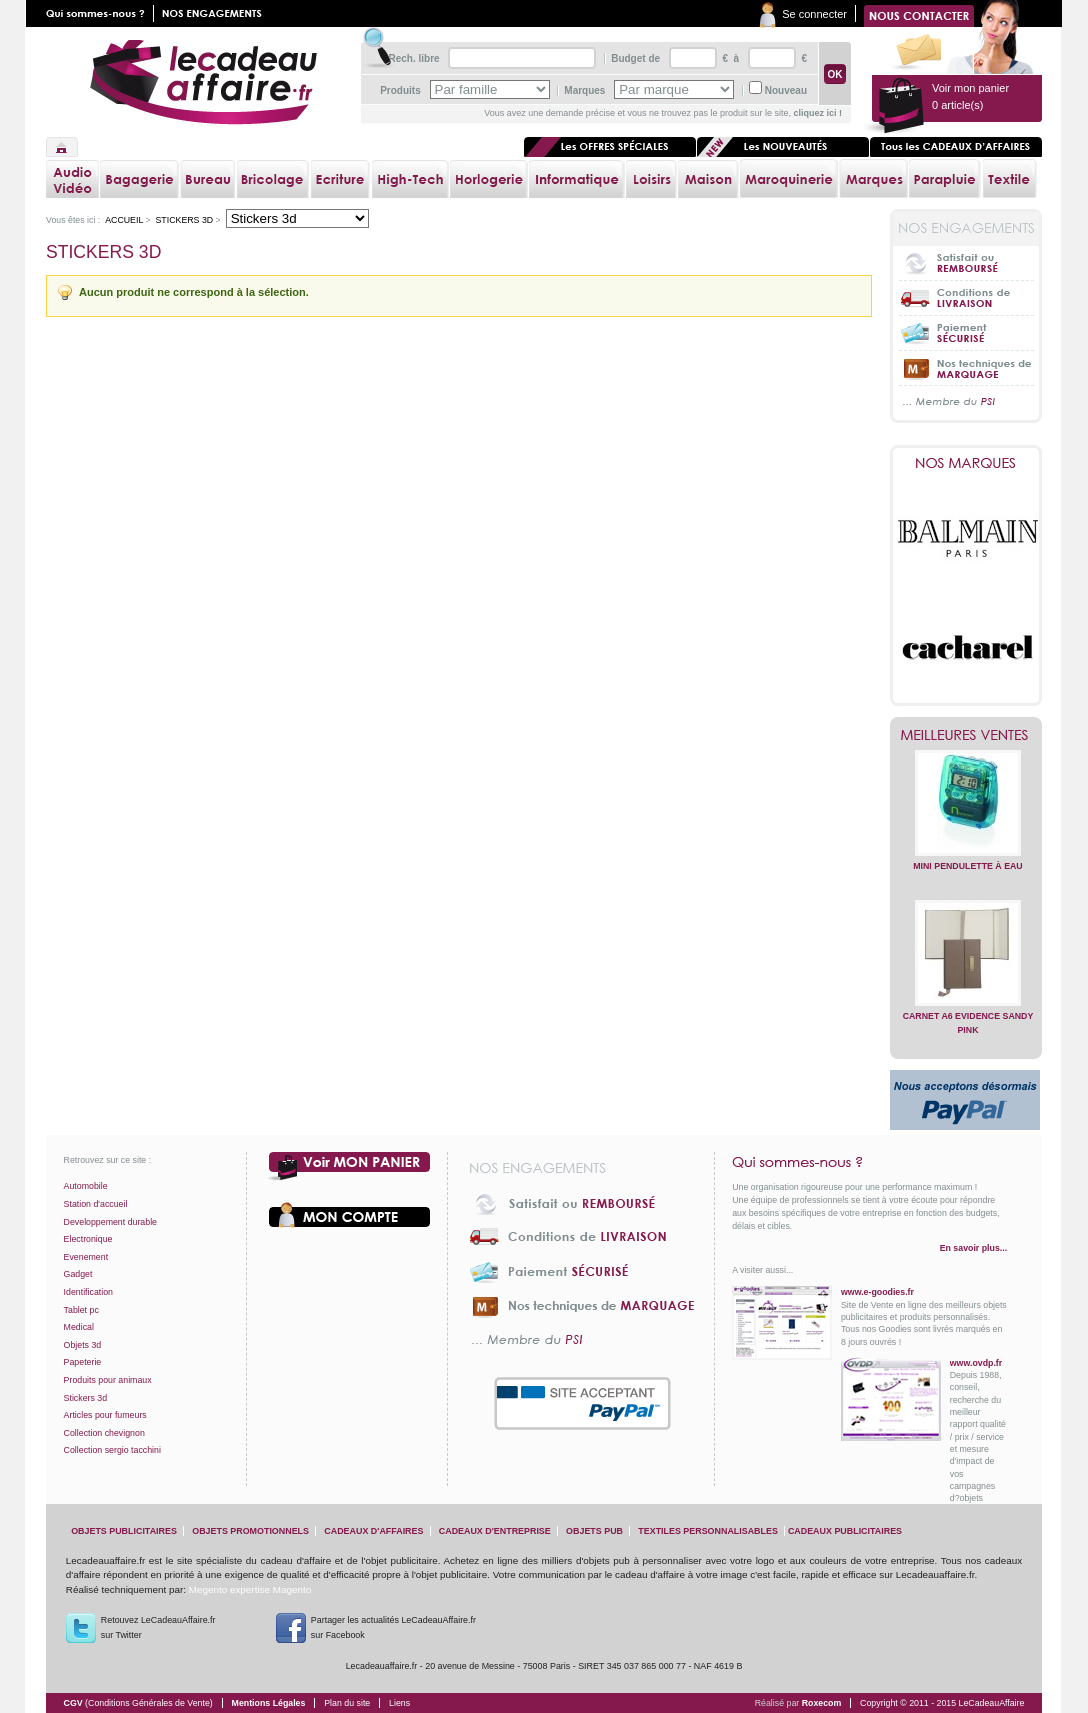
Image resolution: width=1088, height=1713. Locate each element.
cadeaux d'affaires (373, 1531)
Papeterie (83, 1362)
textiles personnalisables (708, 1531)
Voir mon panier (350, 1167)
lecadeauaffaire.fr (203, 82)
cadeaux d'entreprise (495, 1531)
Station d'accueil (96, 1204)
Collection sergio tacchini (112, 1450)
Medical (79, 1327)
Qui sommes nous (100, 13)
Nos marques (966, 463)
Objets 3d (83, 1345)
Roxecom (822, 1703)
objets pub (594, 1531)
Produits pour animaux (108, 1380)
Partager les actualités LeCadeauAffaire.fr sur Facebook (393, 1627)
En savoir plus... (973, 1248)
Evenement (86, 1257)
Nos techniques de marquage (966, 367)
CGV (138, 1703)
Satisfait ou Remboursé (966, 263)
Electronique (88, 1239)
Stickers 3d (184, 220)
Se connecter (814, 14)
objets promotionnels (250, 1531)
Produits (400, 90)
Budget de (635, 58)
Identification (88, 1292)
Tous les (956, 147)
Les (783, 147)
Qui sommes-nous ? (869, 1162)
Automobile (86, 1186)
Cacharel (968, 648)
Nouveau (786, 90)
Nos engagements (216, 13)
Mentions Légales (269, 1703)
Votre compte (350, 1215)
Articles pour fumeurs (105, 1415)
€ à (729, 58)
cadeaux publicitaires (845, 1531)
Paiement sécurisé (966, 332)
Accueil (62, 147)
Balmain (968, 538)
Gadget (78, 1274)
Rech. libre (413, 58)
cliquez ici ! (817, 113)
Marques (584, 90)
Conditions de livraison (966, 297)
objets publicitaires (124, 1531)
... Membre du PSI (966, 402)
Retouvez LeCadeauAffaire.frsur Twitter (158, 1627)
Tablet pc (81, 1310)
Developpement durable (110, 1222)
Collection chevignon (104, 1433)
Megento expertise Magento (250, 1589)
